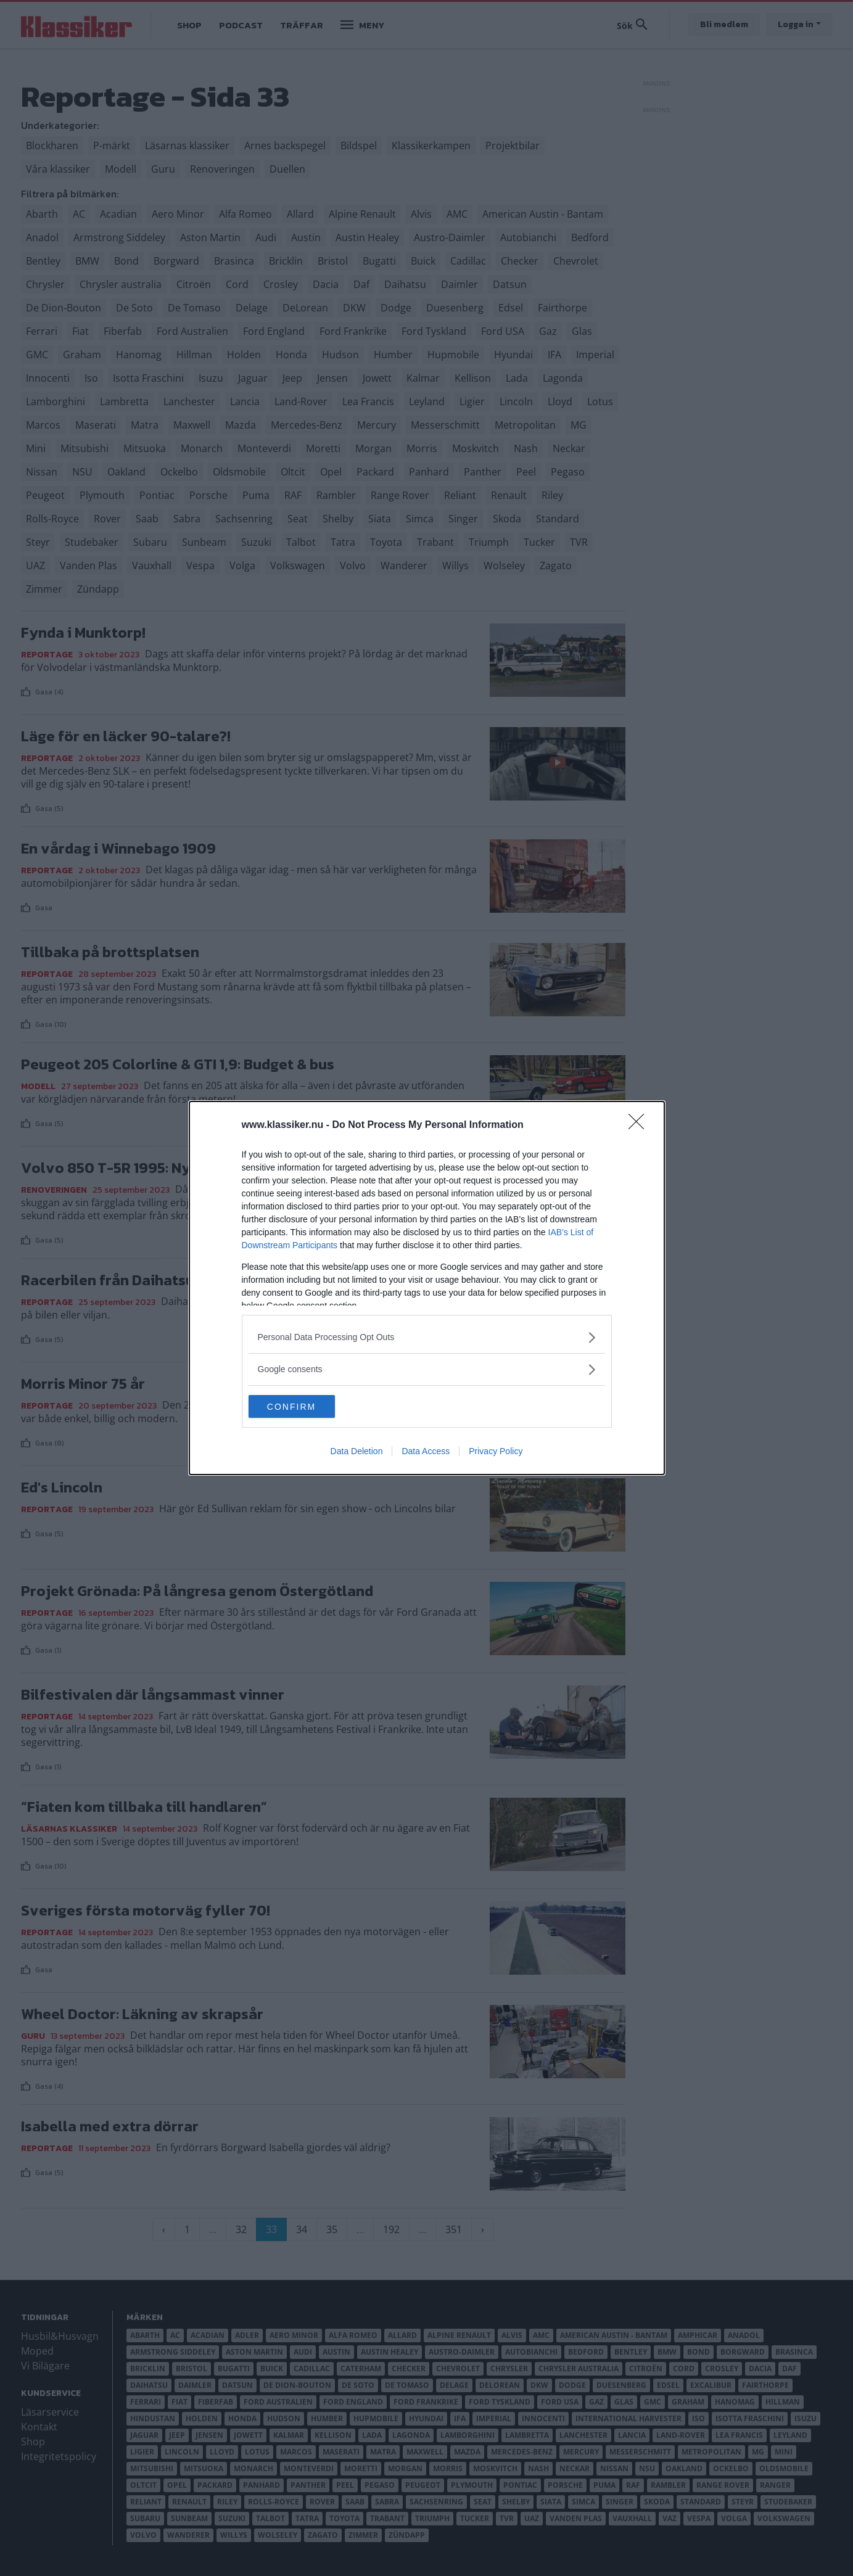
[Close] (640, 1125)
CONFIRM (306, 1407)
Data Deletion (357, 1452)
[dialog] (426, 1288)
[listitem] (427, 1336)
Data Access (426, 1452)
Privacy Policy (495, 1452)
